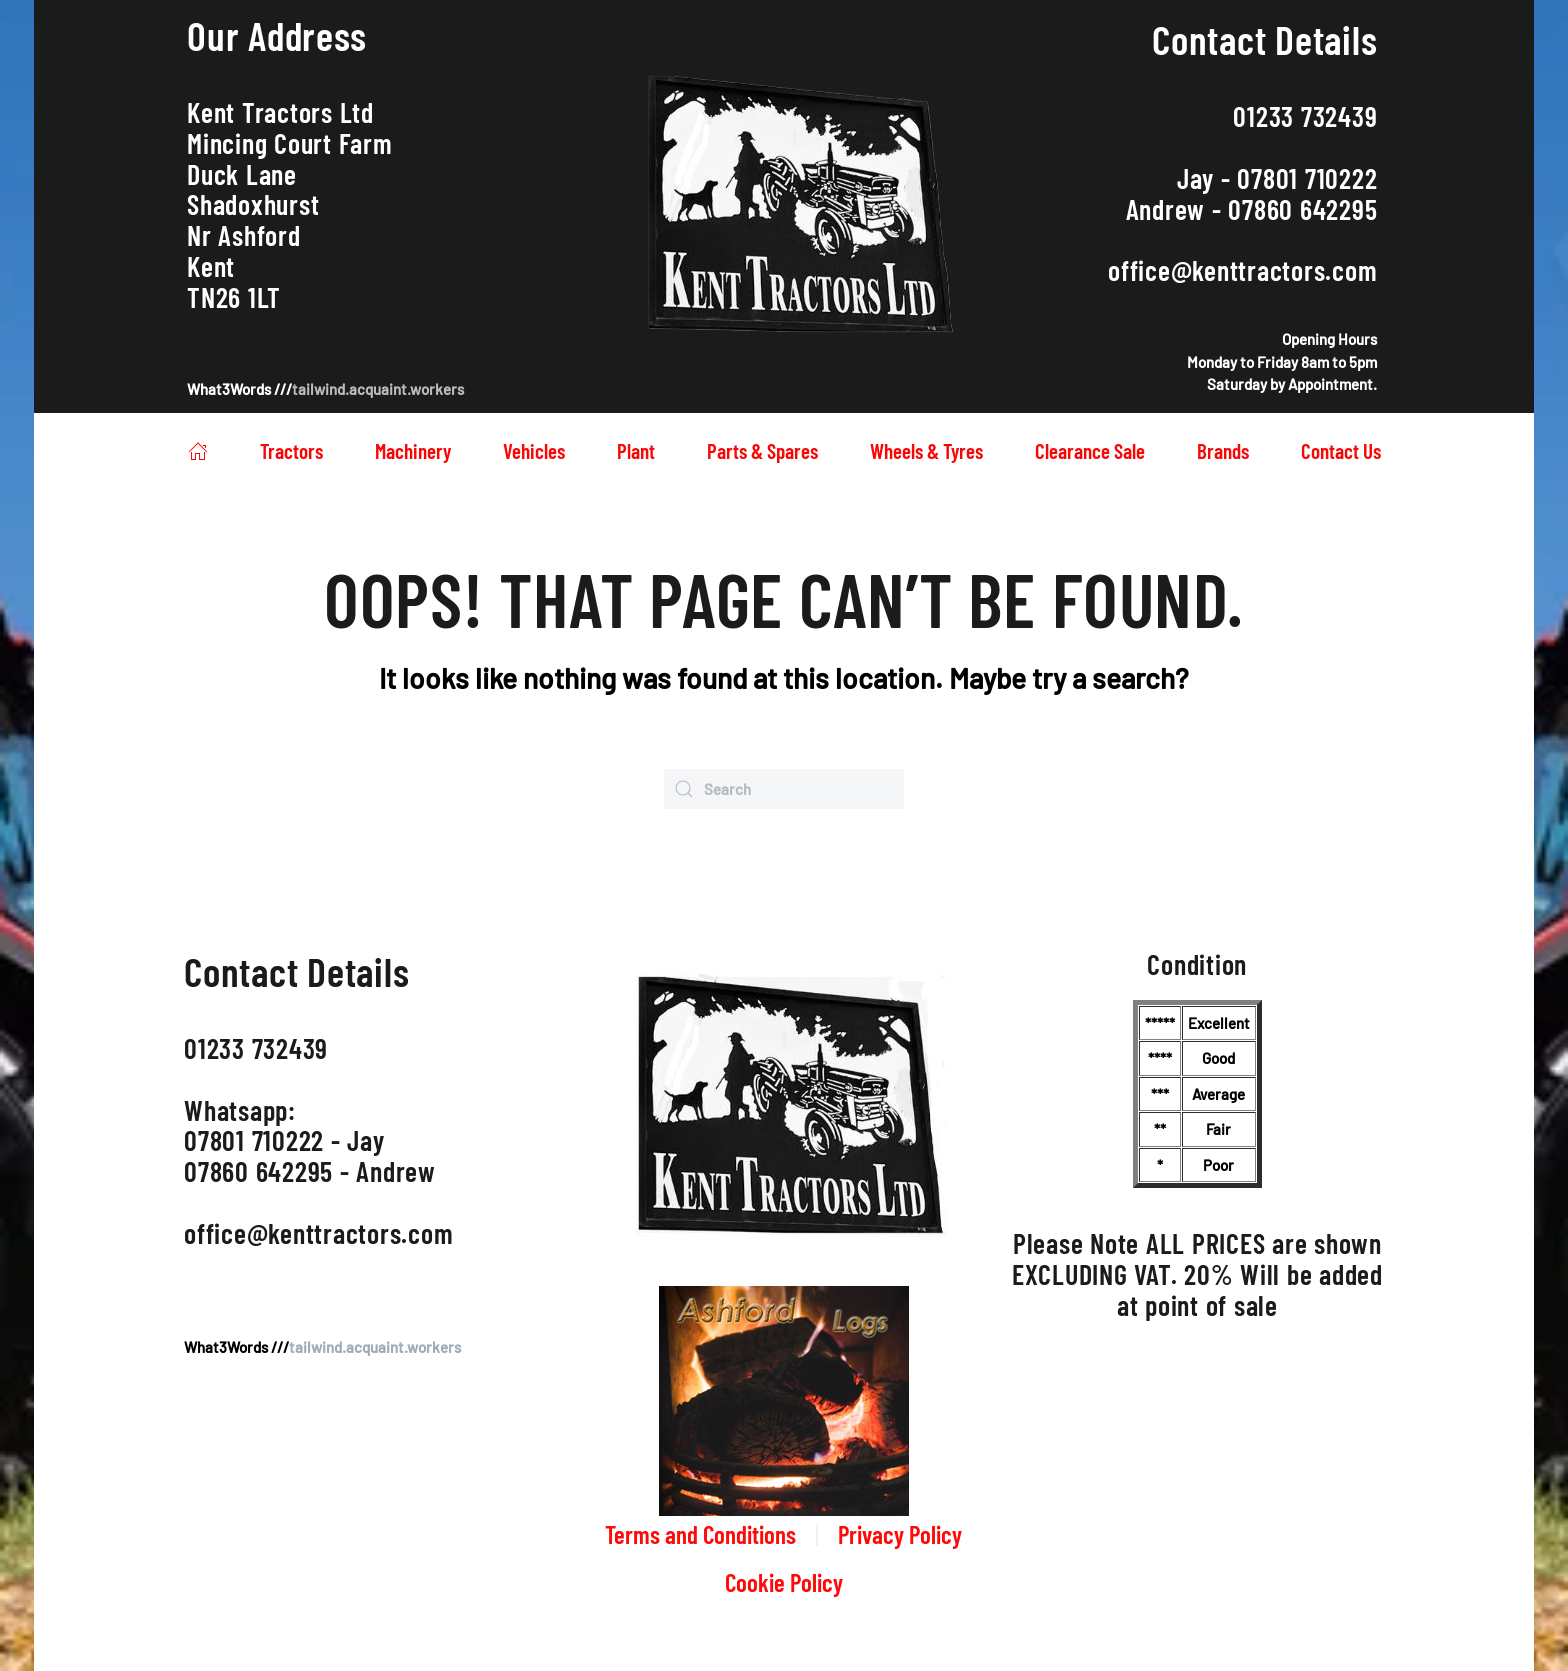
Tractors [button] (291, 450)
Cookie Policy (784, 1582)
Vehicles (534, 450)
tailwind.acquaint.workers (378, 389)
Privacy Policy (900, 1534)
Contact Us (1341, 450)
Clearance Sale (1090, 450)
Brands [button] (1223, 450)
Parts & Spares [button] (762, 450)
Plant (636, 450)
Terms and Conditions (700, 1534)
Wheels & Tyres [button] (926, 450)
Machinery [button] (413, 450)
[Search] (784, 789)
